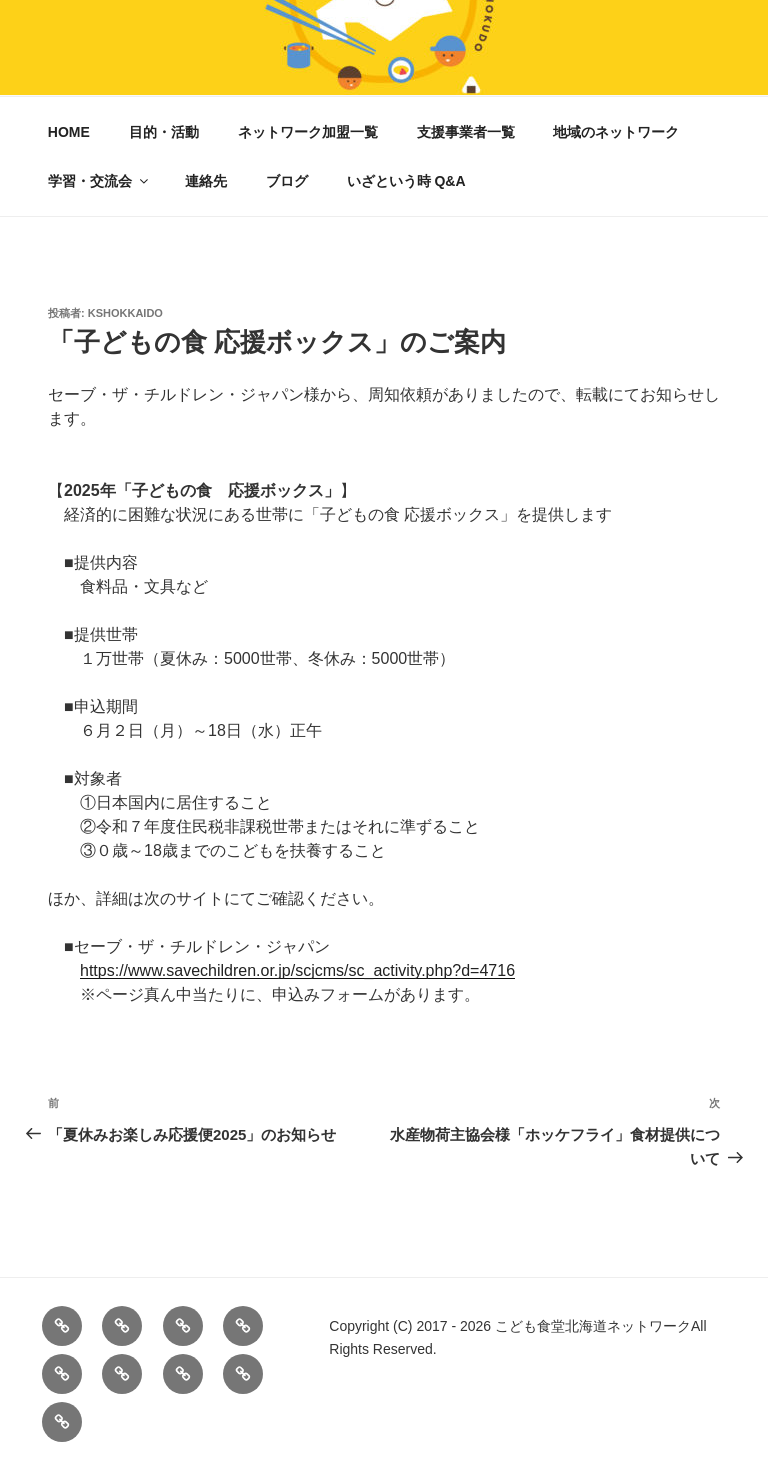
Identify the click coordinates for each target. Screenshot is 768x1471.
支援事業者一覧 (466, 132)
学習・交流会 (99, 181)
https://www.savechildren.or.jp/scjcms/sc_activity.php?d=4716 (297, 970)
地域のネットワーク (616, 132)
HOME (69, 132)
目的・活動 (164, 132)
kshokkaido (125, 313)
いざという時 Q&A (406, 181)
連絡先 (206, 181)
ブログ (287, 181)
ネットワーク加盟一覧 (308, 132)
